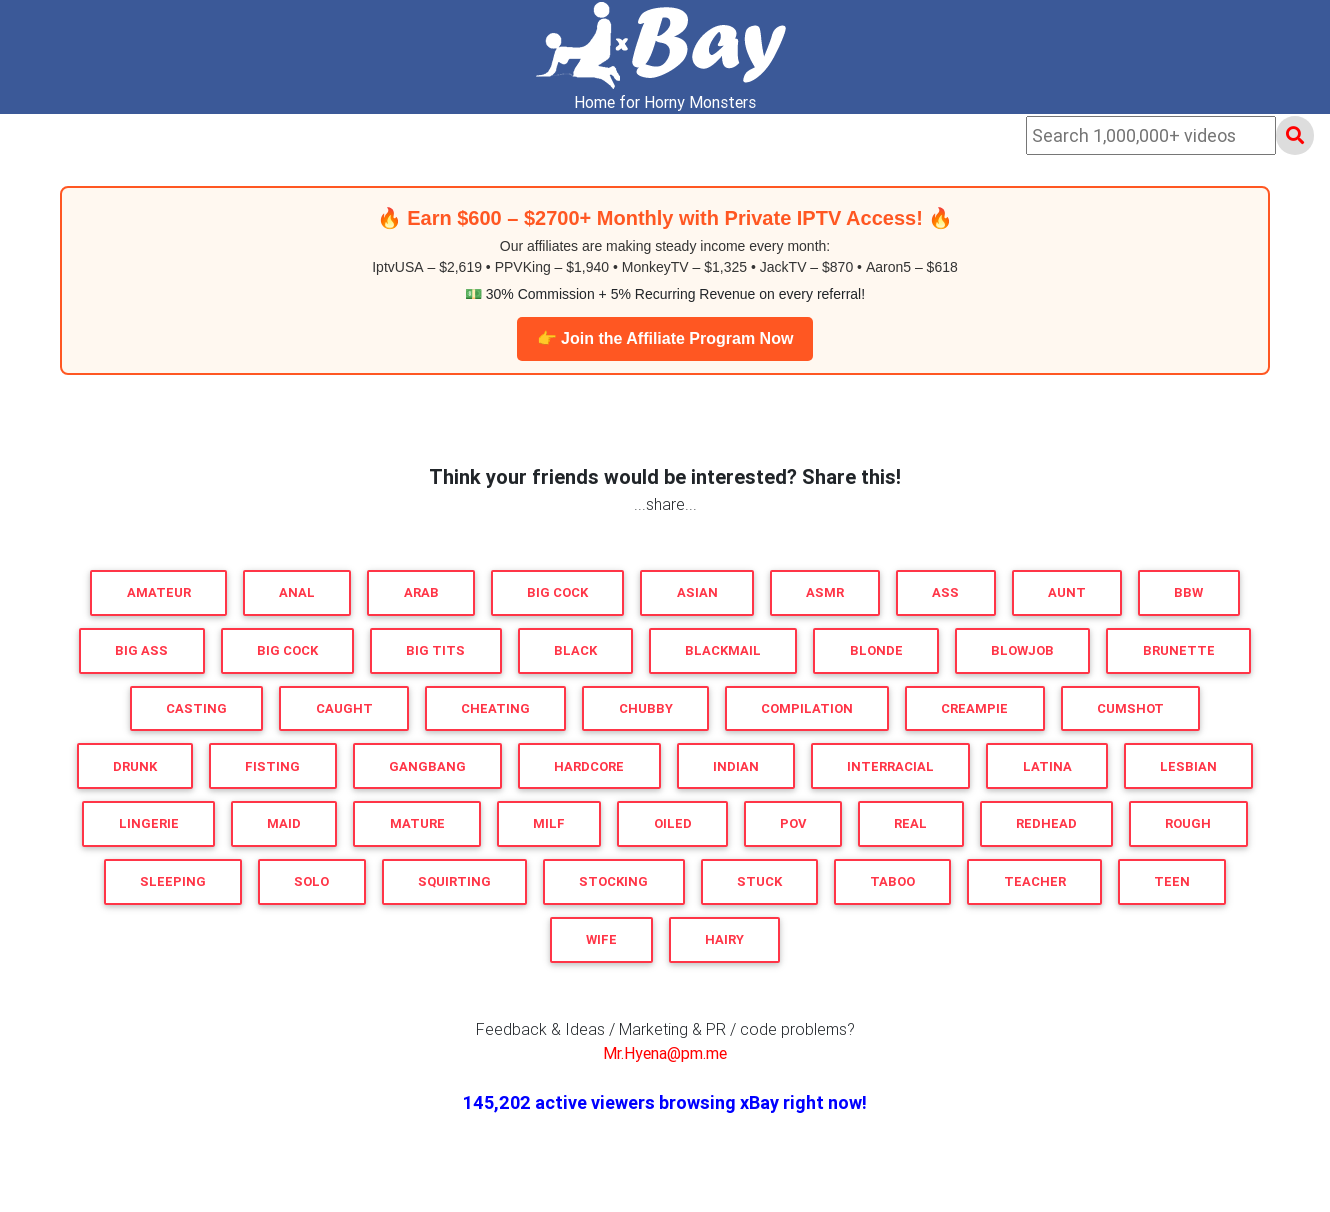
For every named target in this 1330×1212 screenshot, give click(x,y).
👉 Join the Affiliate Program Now (665, 338)
